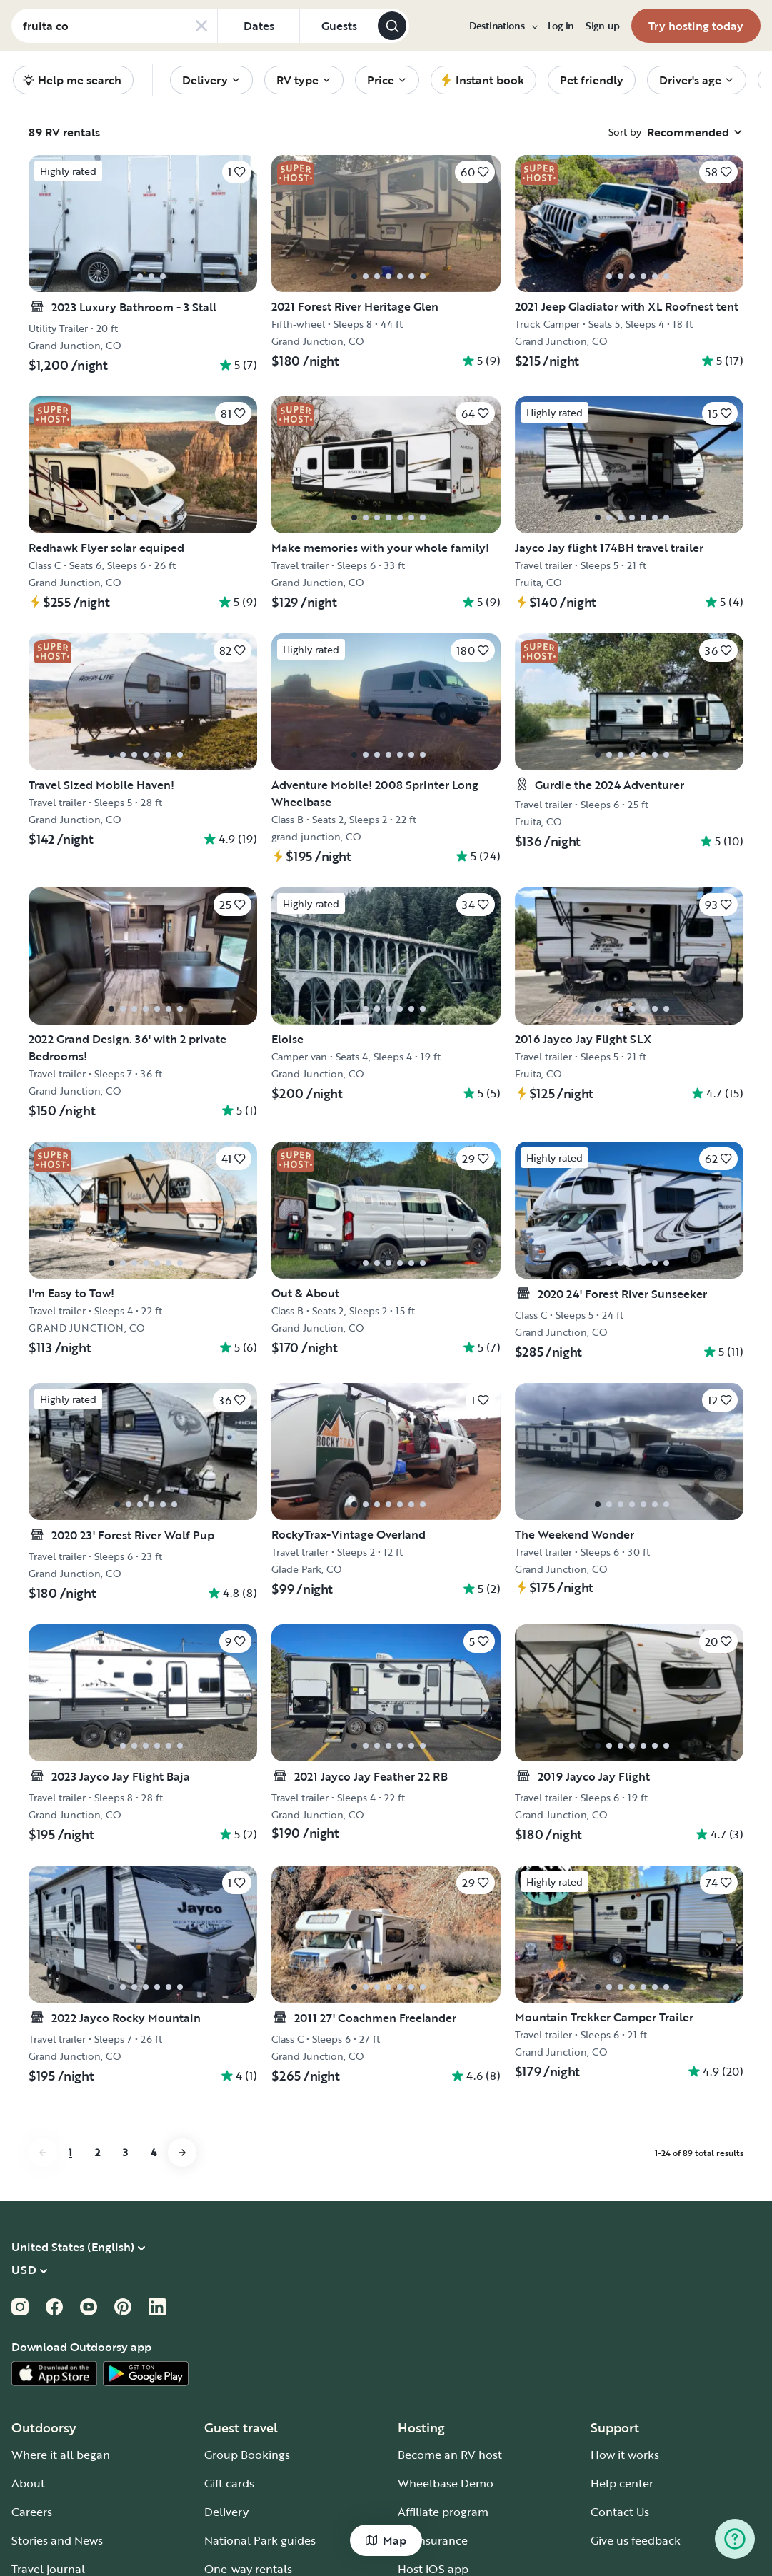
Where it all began (60, 2454)
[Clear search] (201, 25)
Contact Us (620, 2511)
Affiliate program (443, 2511)
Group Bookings (247, 2454)
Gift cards (229, 2483)
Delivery (226, 2511)
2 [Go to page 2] (97, 2152)
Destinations (502, 26)
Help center (622, 2483)
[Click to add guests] (338, 26)
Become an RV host (450, 2454)
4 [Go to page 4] (153, 2152)
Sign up (603, 26)
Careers (31, 2511)
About (28, 2483)
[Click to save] (236, 172)
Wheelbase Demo (445, 2483)
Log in (561, 26)
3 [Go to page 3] (125, 2152)
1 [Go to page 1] (70, 2152)
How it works (625, 2454)
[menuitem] (502, 26)
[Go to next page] (182, 2152)
